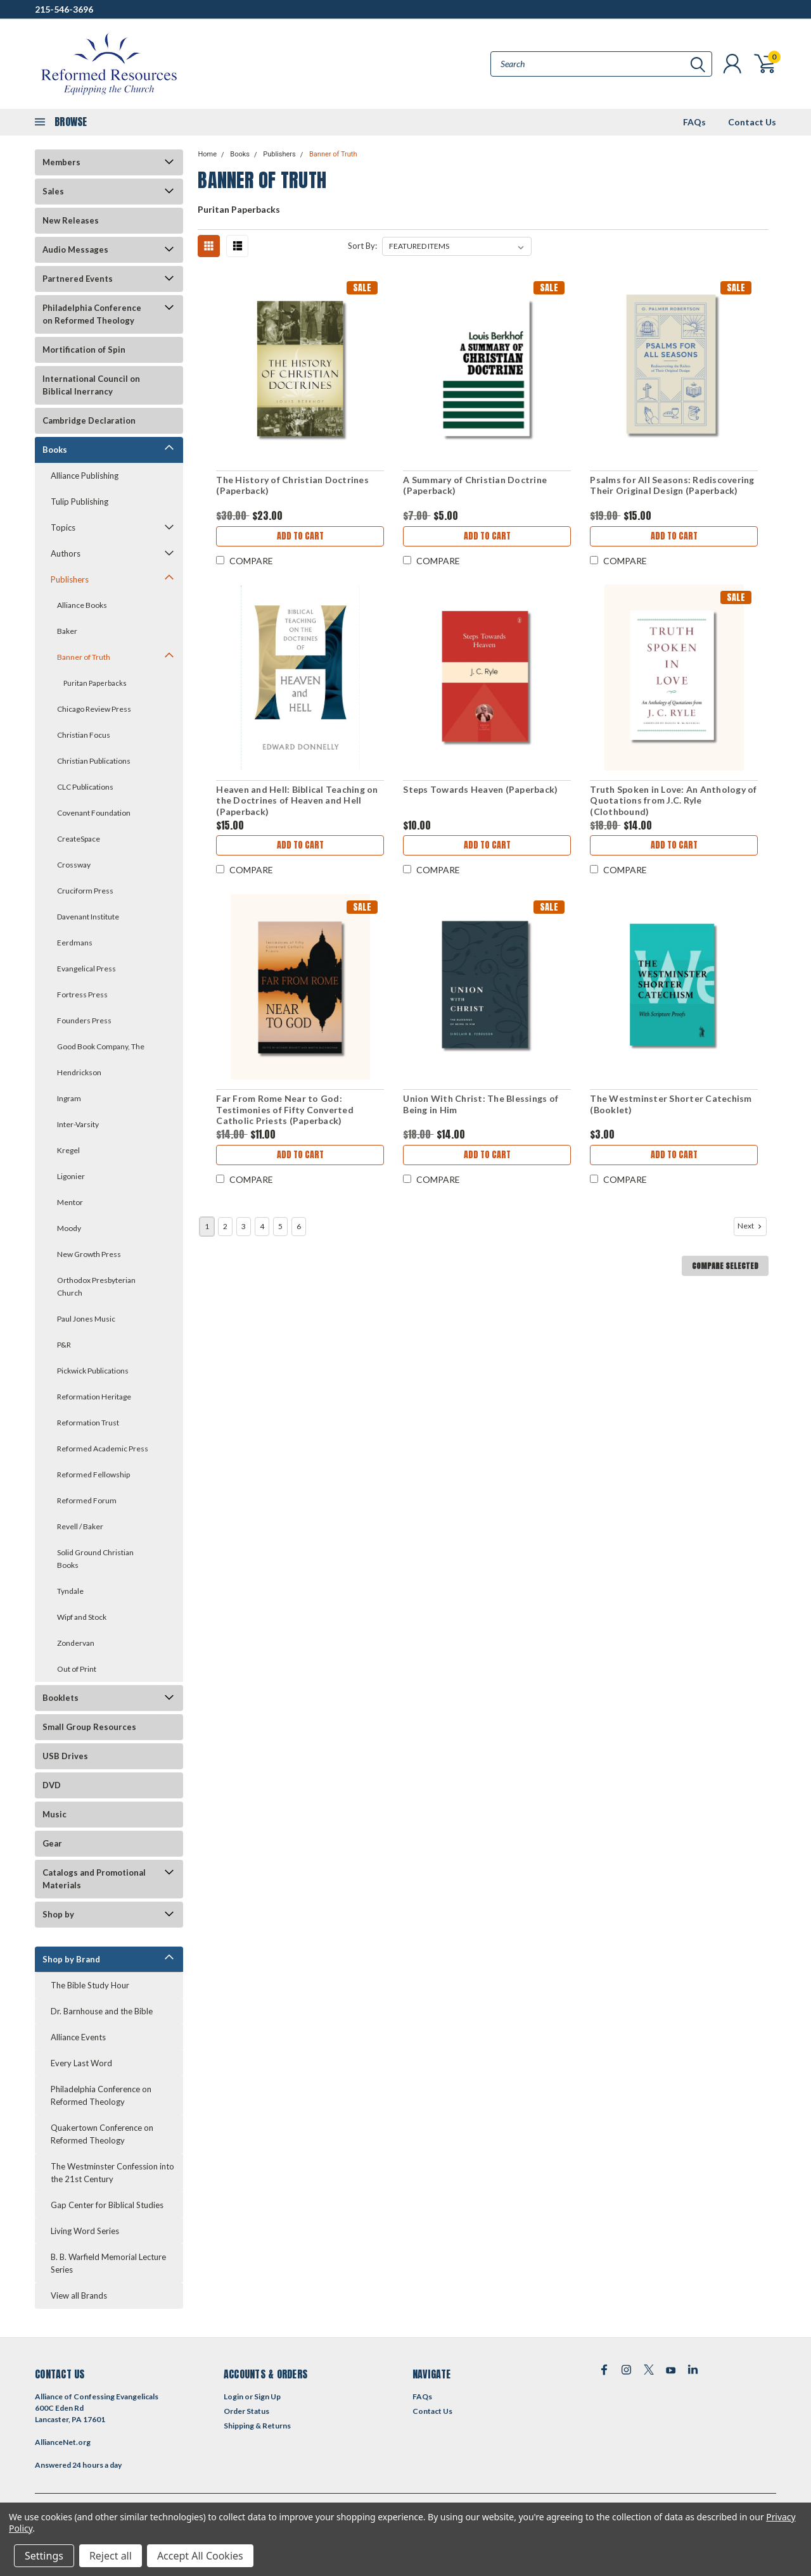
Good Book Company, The (100, 1046)
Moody (69, 1228)
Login (233, 2396)
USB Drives (65, 1756)
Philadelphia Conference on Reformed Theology (91, 314)
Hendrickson (79, 1072)
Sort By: (362, 246)
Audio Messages (75, 249)
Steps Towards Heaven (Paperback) (480, 789)
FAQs (694, 122)
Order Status (246, 2411)
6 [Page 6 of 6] (299, 1226)
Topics (63, 527)
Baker (67, 631)
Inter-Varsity (78, 1124)
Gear (52, 1843)
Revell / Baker (80, 1526)
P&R (64, 1344)
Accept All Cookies (200, 2556)
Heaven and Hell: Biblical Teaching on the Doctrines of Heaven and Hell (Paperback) (297, 800)
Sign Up (267, 2396)
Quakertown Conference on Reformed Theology (102, 2134)
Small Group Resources (89, 1727)
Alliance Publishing (84, 475)
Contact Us (752, 122)
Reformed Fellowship (93, 1474)
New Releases (70, 220)
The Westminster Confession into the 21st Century (112, 2172)
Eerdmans (75, 942)
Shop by (58, 1914)
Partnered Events (77, 279)
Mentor (70, 1202)
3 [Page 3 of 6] (243, 1226)
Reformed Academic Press (102, 1448)
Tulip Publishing (79, 501)
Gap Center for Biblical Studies (107, 2205)
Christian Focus (83, 735)
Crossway (74, 864)
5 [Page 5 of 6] (280, 1226)
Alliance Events (78, 2037)
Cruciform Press (85, 890)
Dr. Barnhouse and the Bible (102, 2011)
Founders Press (84, 1020)
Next (751, 1226)
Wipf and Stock (81, 1617)
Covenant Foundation (94, 813)
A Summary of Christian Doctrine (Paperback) (475, 485)
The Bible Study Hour (90, 1985)
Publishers (70, 579)
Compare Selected (725, 1266)
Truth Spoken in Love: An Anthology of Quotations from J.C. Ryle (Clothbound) (673, 800)
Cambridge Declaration (89, 420)
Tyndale (70, 1591)
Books (54, 450)
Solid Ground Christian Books (95, 1559)
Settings (44, 2556)
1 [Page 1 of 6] (207, 1226)
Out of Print (76, 1669)
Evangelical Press (86, 968)
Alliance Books (82, 605)
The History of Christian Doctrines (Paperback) (292, 485)
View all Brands (79, 2295)
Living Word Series (85, 2231)
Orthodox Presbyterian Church (96, 1286)
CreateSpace (78, 838)
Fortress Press (82, 994)
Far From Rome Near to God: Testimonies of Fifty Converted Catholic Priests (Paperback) (285, 1109)
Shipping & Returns (257, 2425)
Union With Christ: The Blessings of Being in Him (480, 1104)
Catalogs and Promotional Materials (94, 1878)
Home (207, 154)
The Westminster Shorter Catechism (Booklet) (670, 1104)
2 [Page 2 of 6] (225, 1226)
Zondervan (75, 1643)
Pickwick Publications (93, 1370)
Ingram (69, 1098)
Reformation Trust (88, 1422)
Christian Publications (94, 761)
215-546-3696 (64, 9)
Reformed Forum (87, 1500)
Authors (65, 553)
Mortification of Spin (83, 349)
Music (54, 1814)
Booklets (60, 1698)
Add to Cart (300, 536)
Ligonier (71, 1176)
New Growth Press (89, 1254)
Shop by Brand (71, 1959)
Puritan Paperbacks (95, 683)
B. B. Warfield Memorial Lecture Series (108, 2263)
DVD (51, 1785)
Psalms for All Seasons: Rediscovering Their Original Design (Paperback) (672, 485)
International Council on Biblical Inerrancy (91, 385)
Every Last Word (81, 2063)
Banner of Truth (83, 657)
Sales (53, 191)
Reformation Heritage (94, 1396)
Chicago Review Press (94, 709)
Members (61, 162)
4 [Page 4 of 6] (262, 1226)
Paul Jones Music (86, 1318)
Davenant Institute (88, 916)
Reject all (110, 2556)
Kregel (68, 1150)
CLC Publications (85, 787)
